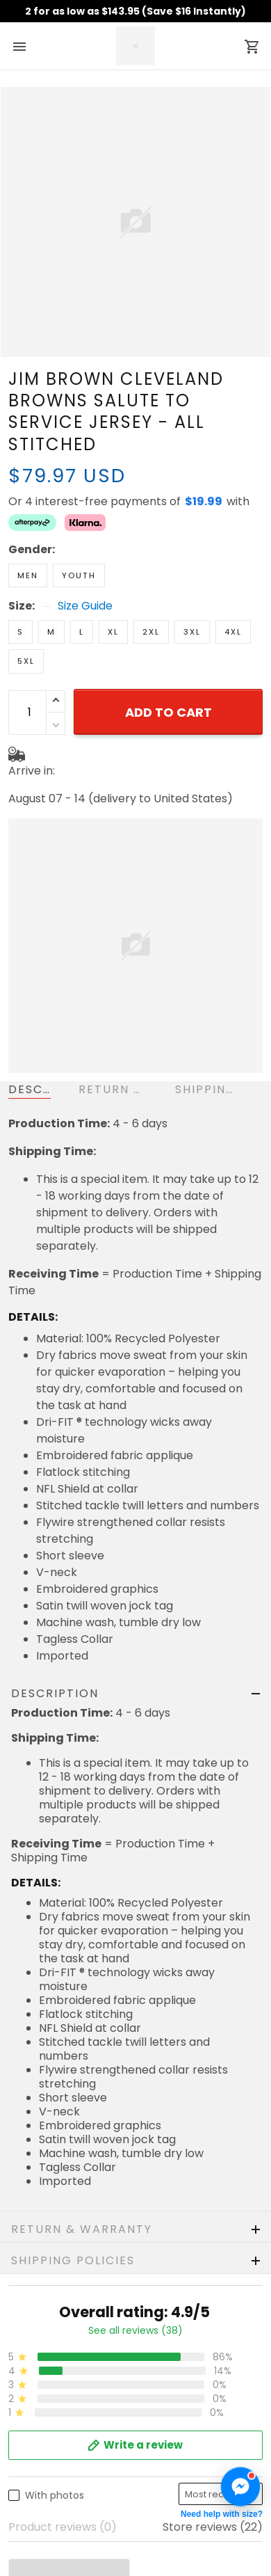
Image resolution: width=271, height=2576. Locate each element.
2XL (151, 631)
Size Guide (85, 606)
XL (113, 631)
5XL (26, 661)
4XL (233, 631)
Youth (79, 575)
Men (27, 575)
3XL (192, 631)
